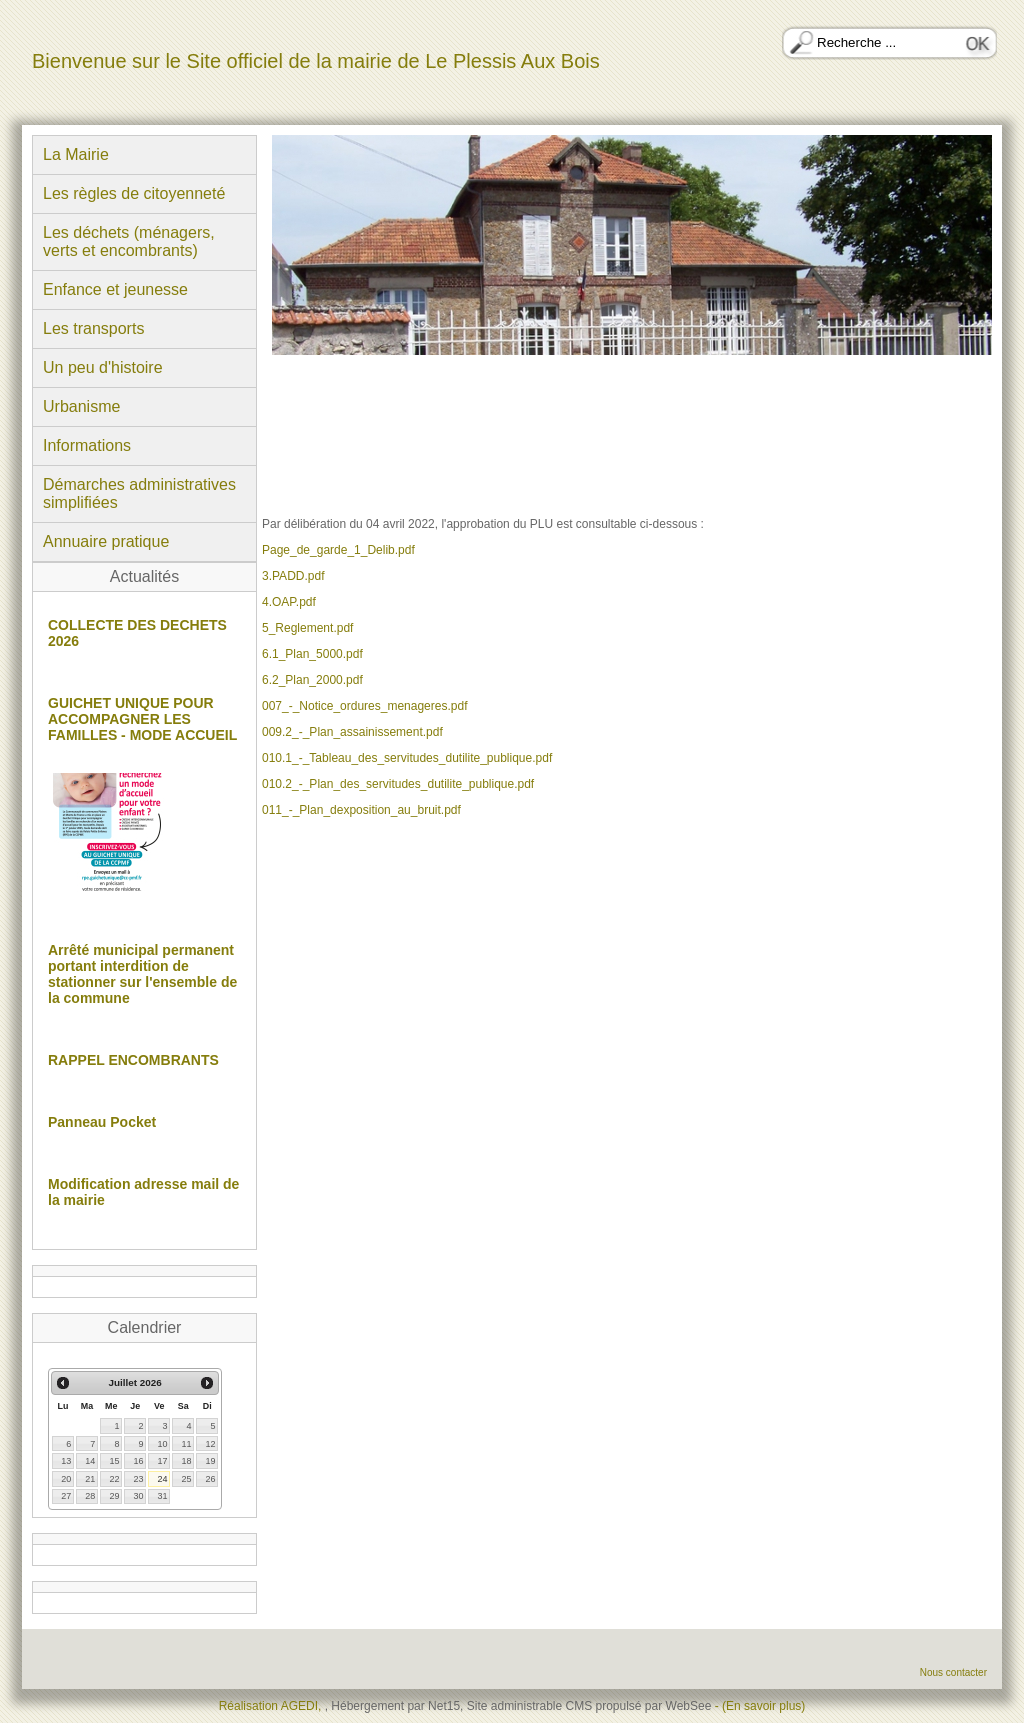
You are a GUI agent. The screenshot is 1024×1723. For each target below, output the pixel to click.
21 (90, 1479)
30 (138, 1496)
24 (162, 1479)
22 (114, 1479)
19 (210, 1461)
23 (138, 1479)
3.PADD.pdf (293, 576)
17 (162, 1461)
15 (114, 1461)
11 (186, 1444)
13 (66, 1461)
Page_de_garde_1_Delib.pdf (338, 550)
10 (162, 1444)
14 (90, 1461)
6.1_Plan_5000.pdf (312, 654)
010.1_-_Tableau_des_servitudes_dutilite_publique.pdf (407, 758)
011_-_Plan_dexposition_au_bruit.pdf (361, 810)
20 (66, 1479)
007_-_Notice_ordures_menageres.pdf (364, 706)
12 (210, 1444)
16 (138, 1461)
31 (162, 1496)
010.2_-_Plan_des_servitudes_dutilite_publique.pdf (398, 784)
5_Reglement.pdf (307, 628)
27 (66, 1496)
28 (90, 1496)
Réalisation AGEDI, (272, 1706)
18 (186, 1461)
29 (114, 1496)
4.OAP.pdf (289, 602)
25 (186, 1479)
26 (210, 1479)
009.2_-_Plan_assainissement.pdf (352, 732)
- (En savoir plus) (760, 1706)
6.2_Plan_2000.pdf (312, 680)
